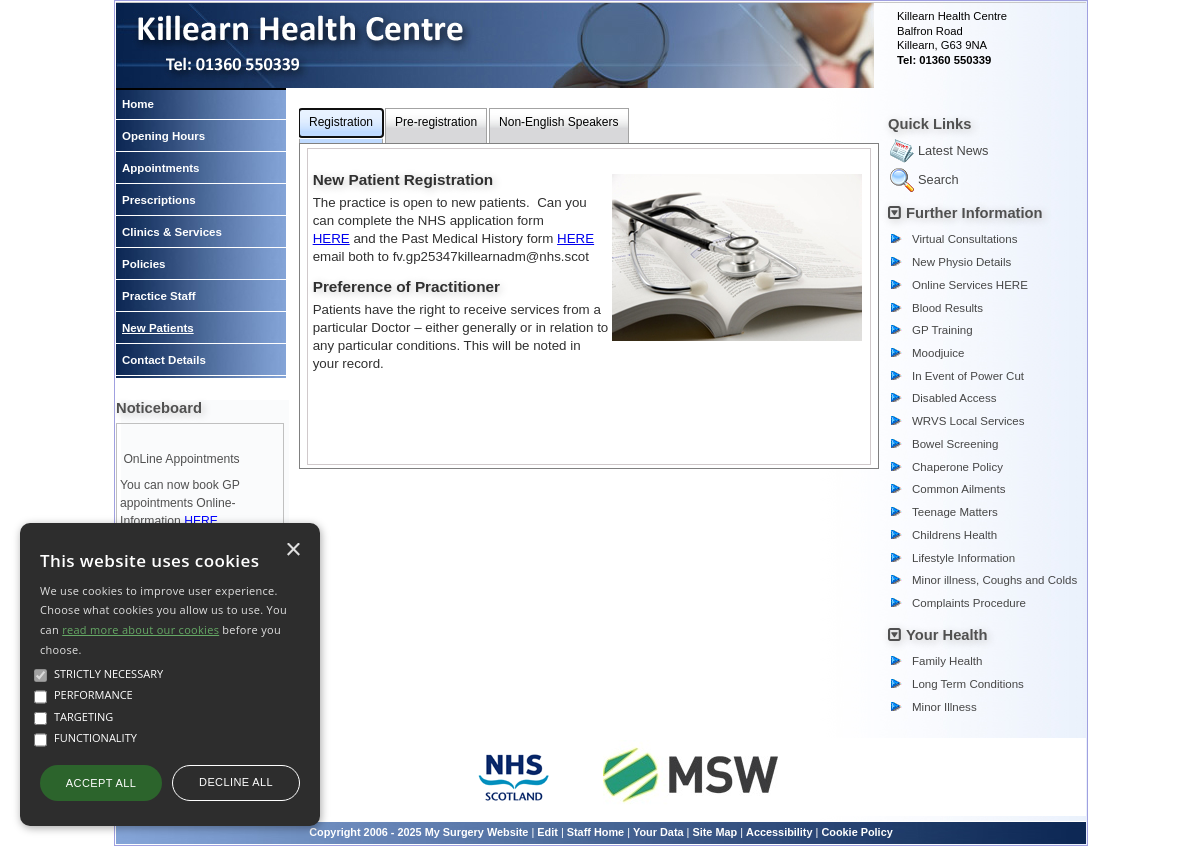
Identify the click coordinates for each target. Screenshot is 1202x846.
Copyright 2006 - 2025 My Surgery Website (418, 832)
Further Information (974, 213)
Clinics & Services (172, 232)
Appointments (160, 168)
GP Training (942, 330)
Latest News (953, 150)
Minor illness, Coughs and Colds (994, 580)
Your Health (947, 635)
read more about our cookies (140, 629)
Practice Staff (159, 296)
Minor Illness (944, 707)
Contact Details (164, 360)
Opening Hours (163, 136)
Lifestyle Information (963, 558)
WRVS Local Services (968, 421)
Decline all (236, 782)
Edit (547, 832)
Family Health (947, 661)
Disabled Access (954, 398)
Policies (144, 264)
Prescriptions (159, 200)
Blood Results (947, 308)
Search (938, 179)
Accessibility (779, 832)
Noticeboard (159, 408)
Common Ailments (958, 489)
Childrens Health (954, 535)
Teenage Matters (955, 512)
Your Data (658, 832)
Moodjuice (938, 353)
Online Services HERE (970, 285)
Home (138, 104)
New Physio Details (961, 262)
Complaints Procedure (969, 603)
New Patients (158, 328)
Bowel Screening (955, 444)
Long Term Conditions (968, 684)
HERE (201, 521)
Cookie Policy (856, 832)
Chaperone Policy (957, 467)
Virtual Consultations (964, 239)
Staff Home (595, 832)
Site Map (714, 832)
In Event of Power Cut (968, 376)
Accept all (101, 783)
